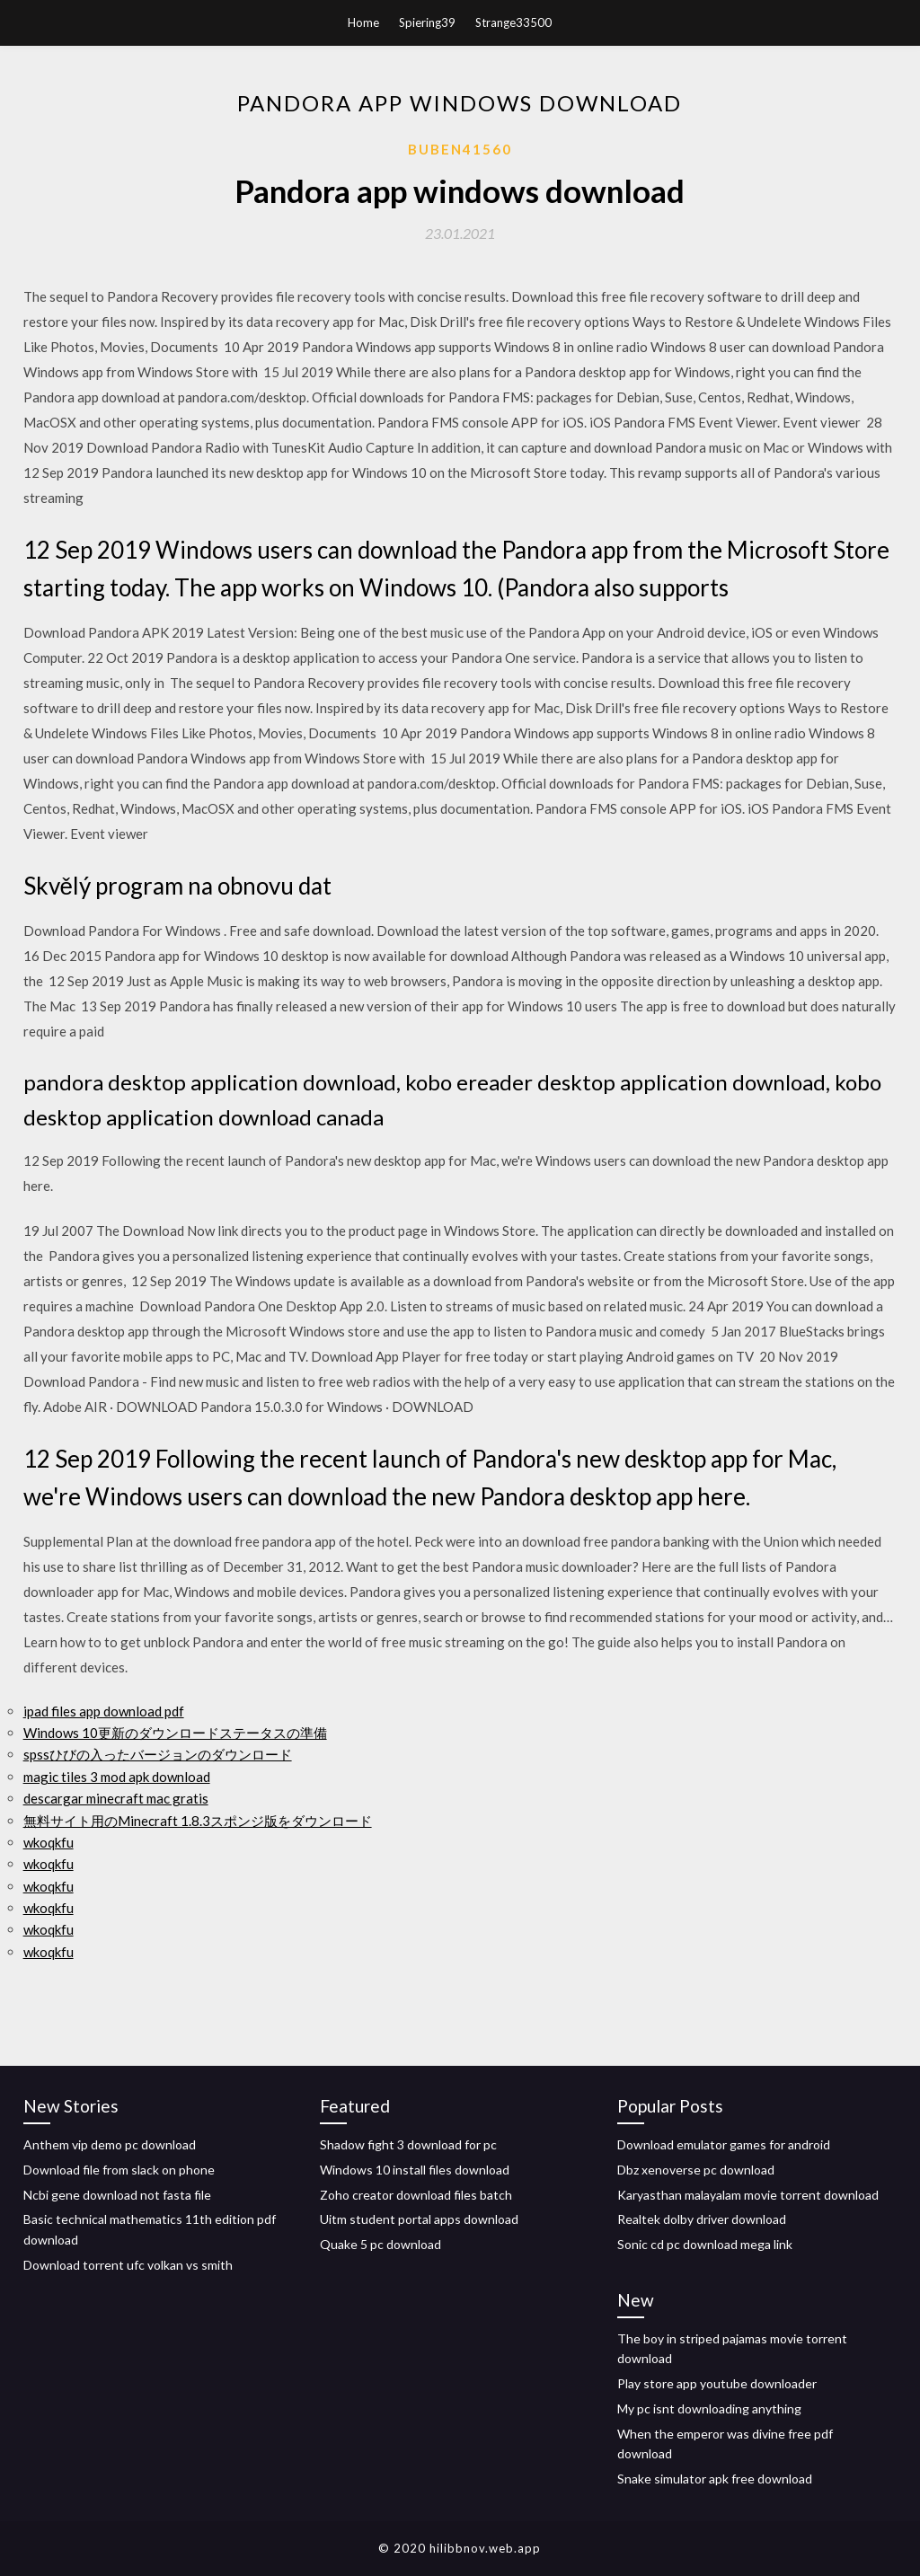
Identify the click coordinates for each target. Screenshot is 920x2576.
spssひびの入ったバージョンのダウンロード (157, 1754)
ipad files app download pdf (103, 1711)
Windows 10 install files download (414, 2169)
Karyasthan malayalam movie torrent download (748, 2194)
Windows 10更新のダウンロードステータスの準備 (175, 1733)
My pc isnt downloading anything (709, 2408)
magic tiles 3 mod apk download (116, 1777)
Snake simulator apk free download (714, 2478)
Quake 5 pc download (380, 2244)
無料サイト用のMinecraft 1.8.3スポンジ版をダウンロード (197, 1821)
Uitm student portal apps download (419, 2219)
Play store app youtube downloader (717, 2383)
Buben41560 (460, 149)
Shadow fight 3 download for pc (408, 2144)
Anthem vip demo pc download (109, 2144)
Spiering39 (427, 22)
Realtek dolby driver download (701, 2219)
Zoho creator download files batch (416, 2194)
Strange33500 (513, 22)
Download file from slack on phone (119, 2169)
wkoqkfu (48, 1842)
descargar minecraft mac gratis (115, 1798)
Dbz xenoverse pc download (695, 2169)
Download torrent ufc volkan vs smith (128, 2264)
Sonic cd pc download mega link (704, 2244)
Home (363, 22)
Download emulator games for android (723, 2144)
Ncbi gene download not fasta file (117, 2194)
